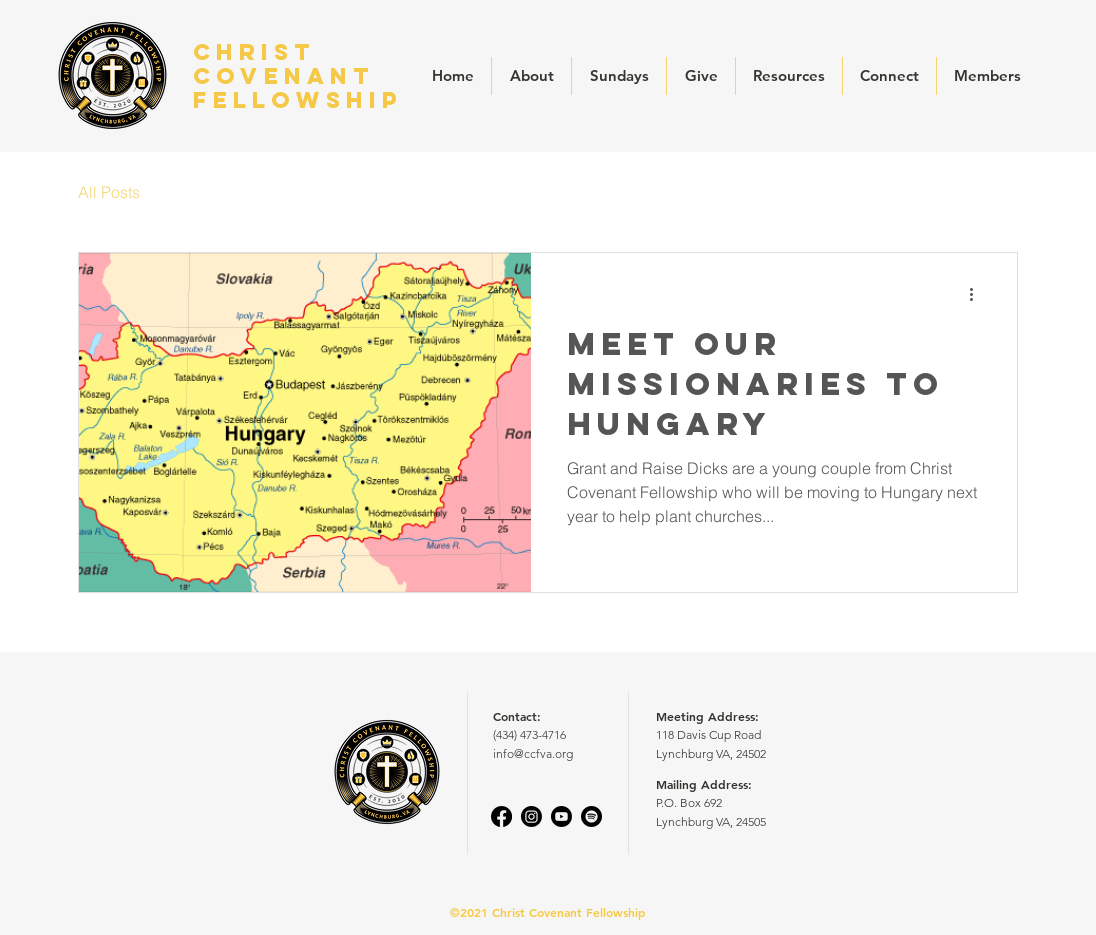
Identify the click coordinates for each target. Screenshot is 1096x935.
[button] (531, 76)
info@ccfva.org (533, 753)
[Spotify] (591, 816)
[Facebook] (501, 816)
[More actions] (978, 294)
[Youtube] (561, 816)
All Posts (109, 192)
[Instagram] (531, 816)
